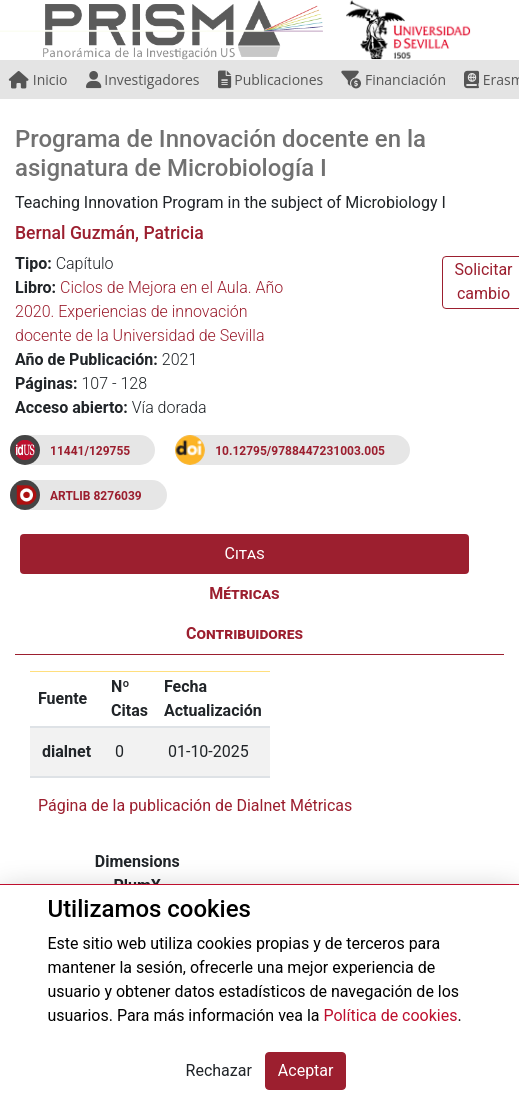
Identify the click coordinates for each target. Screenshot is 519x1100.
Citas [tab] (245, 553)
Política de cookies (391, 1015)
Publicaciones (271, 79)
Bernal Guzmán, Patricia (109, 233)
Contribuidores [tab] (244, 633)
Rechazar (219, 1070)
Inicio (38, 79)
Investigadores (143, 79)
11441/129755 (90, 451)
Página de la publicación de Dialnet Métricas (195, 805)
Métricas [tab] (244, 593)
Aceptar (306, 1070)
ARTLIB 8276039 (96, 496)
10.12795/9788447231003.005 (300, 451)
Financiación (393, 79)
